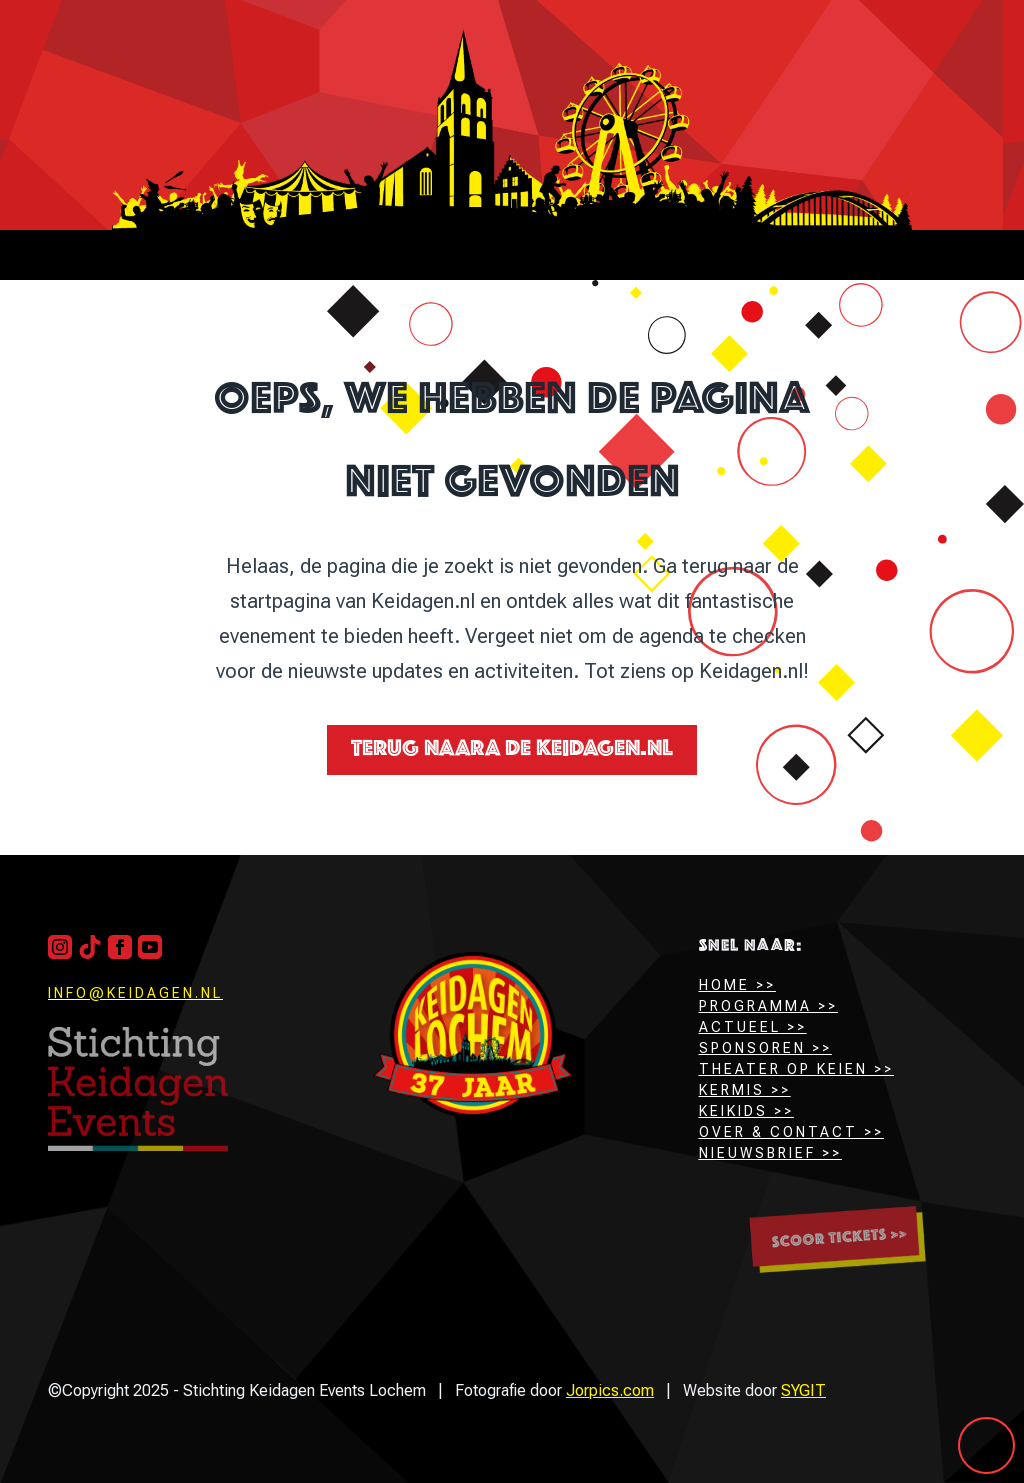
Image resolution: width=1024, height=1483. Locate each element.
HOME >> (737, 985)
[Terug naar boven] (138, 1089)
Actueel (740, 1027)
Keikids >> (746, 1111)
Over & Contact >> (791, 1132)
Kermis (732, 1090)
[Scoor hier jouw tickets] (837, 1239)
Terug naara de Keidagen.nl (512, 749)
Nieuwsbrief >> (770, 1153)
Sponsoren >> (765, 1048)
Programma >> (768, 1006)
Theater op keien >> (796, 1069)
